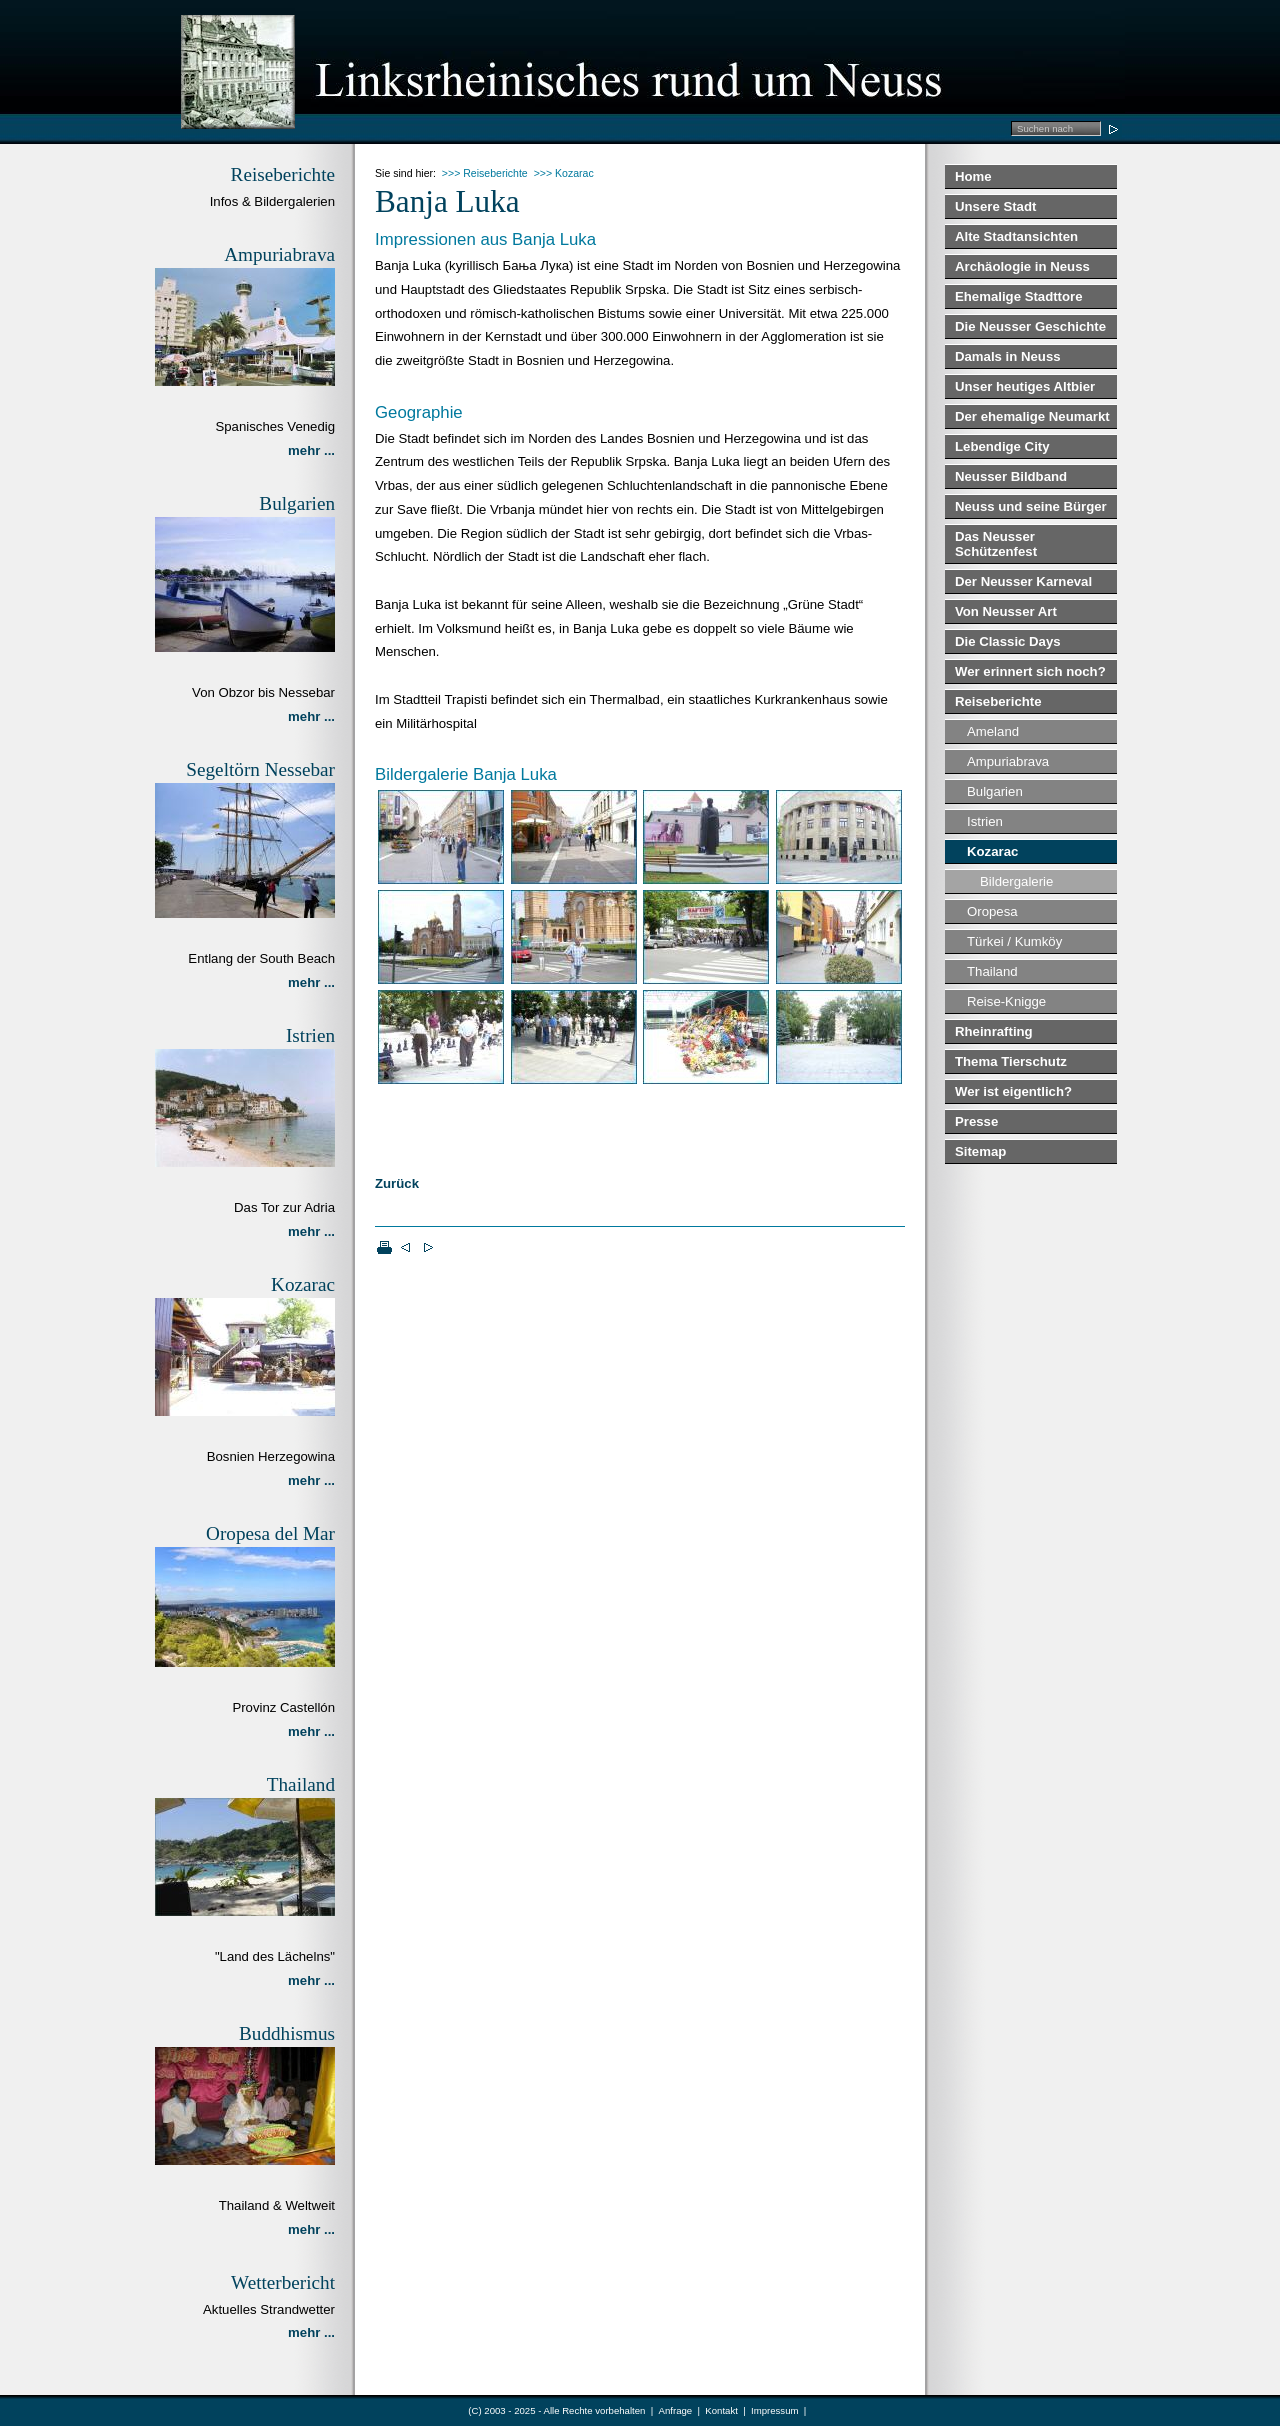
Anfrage (676, 2410)
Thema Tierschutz (1011, 1061)
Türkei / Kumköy (1014, 941)
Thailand (992, 971)
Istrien (985, 821)
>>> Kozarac (564, 173)
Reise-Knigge (1006, 1001)
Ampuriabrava (1008, 761)
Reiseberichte (998, 701)
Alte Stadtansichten (1016, 236)
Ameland (993, 731)
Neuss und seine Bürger (1031, 506)
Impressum (774, 2410)
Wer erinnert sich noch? (1030, 671)
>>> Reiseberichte (485, 173)
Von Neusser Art (1006, 611)
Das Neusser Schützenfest (996, 544)
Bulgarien (995, 791)
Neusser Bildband (1011, 476)
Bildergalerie (1016, 881)
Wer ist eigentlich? (1013, 1091)
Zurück (397, 1183)
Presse (976, 1121)
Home (973, 176)
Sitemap (980, 1151)
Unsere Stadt (995, 206)
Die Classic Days (1008, 641)
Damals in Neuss (1008, 356)
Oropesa (992, 911)
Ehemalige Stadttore (1019, 296)
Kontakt (721, 2410)
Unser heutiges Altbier (1025, 386)
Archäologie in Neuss (1022, 266)
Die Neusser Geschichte (1030, 326)
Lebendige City (1002, 446)
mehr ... (311, 450)
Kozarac (992, 851)
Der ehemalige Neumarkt (1032, 416)
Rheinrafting (994, 1031)
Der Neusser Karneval (1023, 581)
